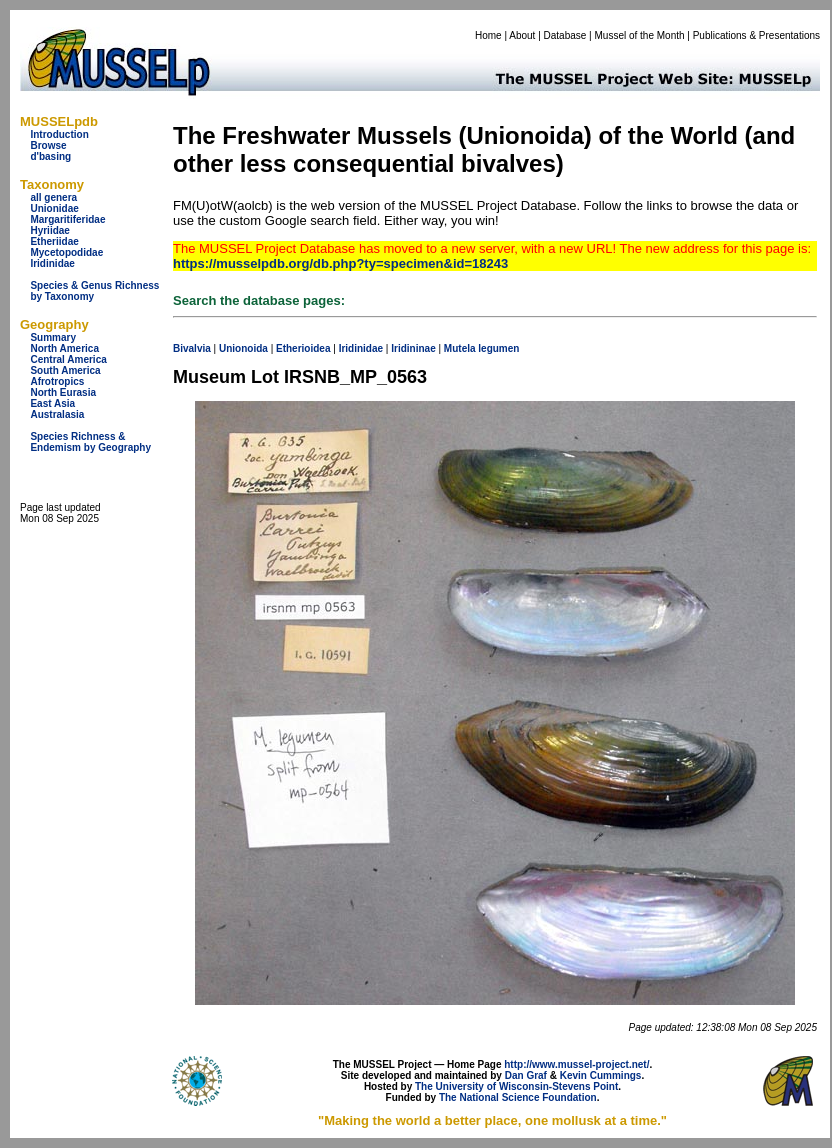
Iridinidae (52, 263)
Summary (53, 337)
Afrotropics (57, 381)
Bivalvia (192, 348)
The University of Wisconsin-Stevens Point (516, 1086)
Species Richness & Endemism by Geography (90, 442)
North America (64, 348)
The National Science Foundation (518, 1097)
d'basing (50, 156)
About (522, 35)
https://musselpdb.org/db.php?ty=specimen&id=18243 (340, 263)
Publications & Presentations (756, 35)
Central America (68, 359)
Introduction (59, 134)
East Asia (52, 403)
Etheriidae (54, 241)
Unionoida (243, 348)
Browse (48, 145)
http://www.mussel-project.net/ (576, 1064)
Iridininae (413, 348)
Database (565, 35)
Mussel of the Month (640, 35)
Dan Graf (526, 1075)
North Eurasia (63, 392)
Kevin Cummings (601, 1075)
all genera (53, 197)
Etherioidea (303, 348)
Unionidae (54, 208)
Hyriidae (49, 230)
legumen (498, 348)
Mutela (460, 348)
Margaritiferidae (67, 219)
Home (488, 35)
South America (65, 370)
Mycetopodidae (66, 252)
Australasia (57, 414)
